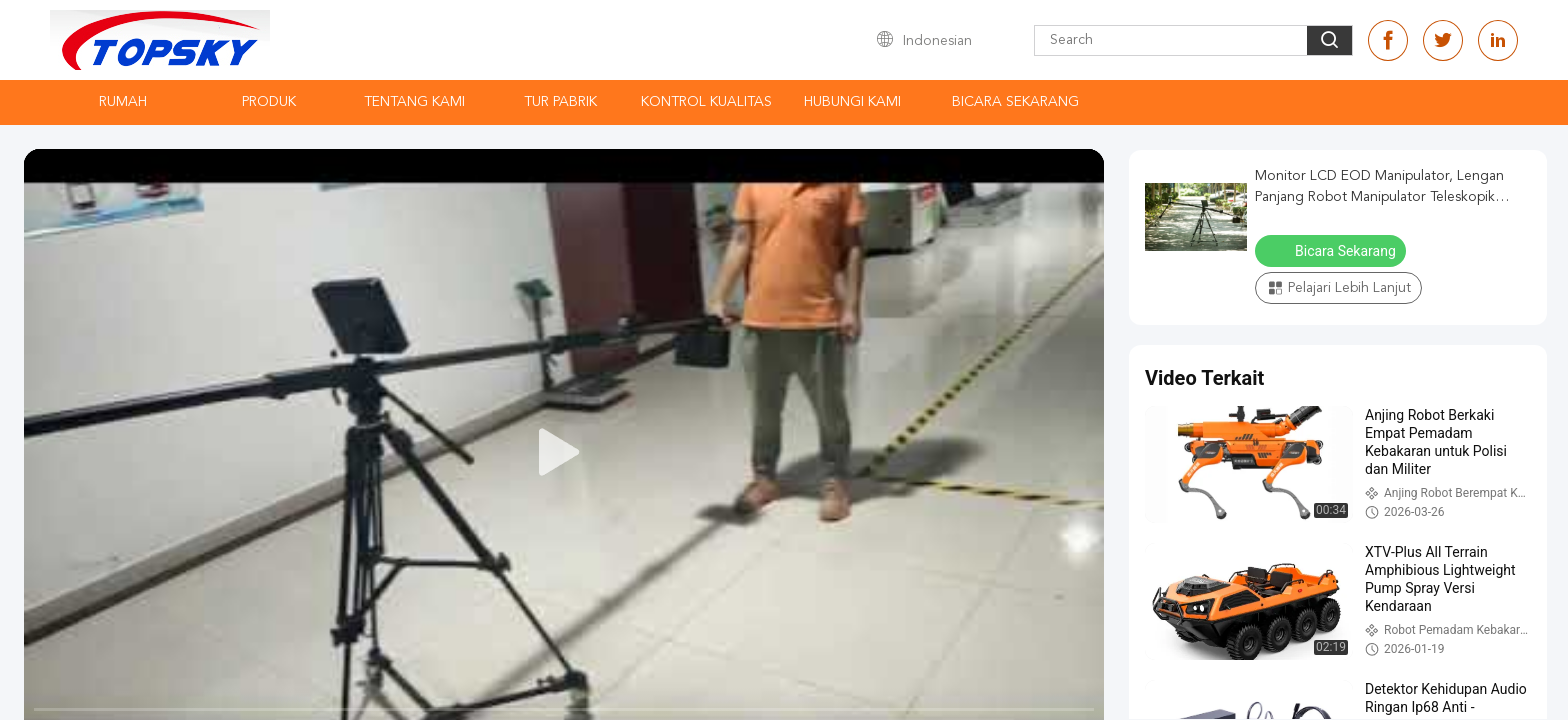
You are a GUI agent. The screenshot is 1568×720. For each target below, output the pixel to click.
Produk (269, 102)
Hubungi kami (852, 102)
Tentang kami (414, 102)
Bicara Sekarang (1015, 102)
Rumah (123, 102)
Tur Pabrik (560, 102)
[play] (564, 453)
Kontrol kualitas (706, 102)
